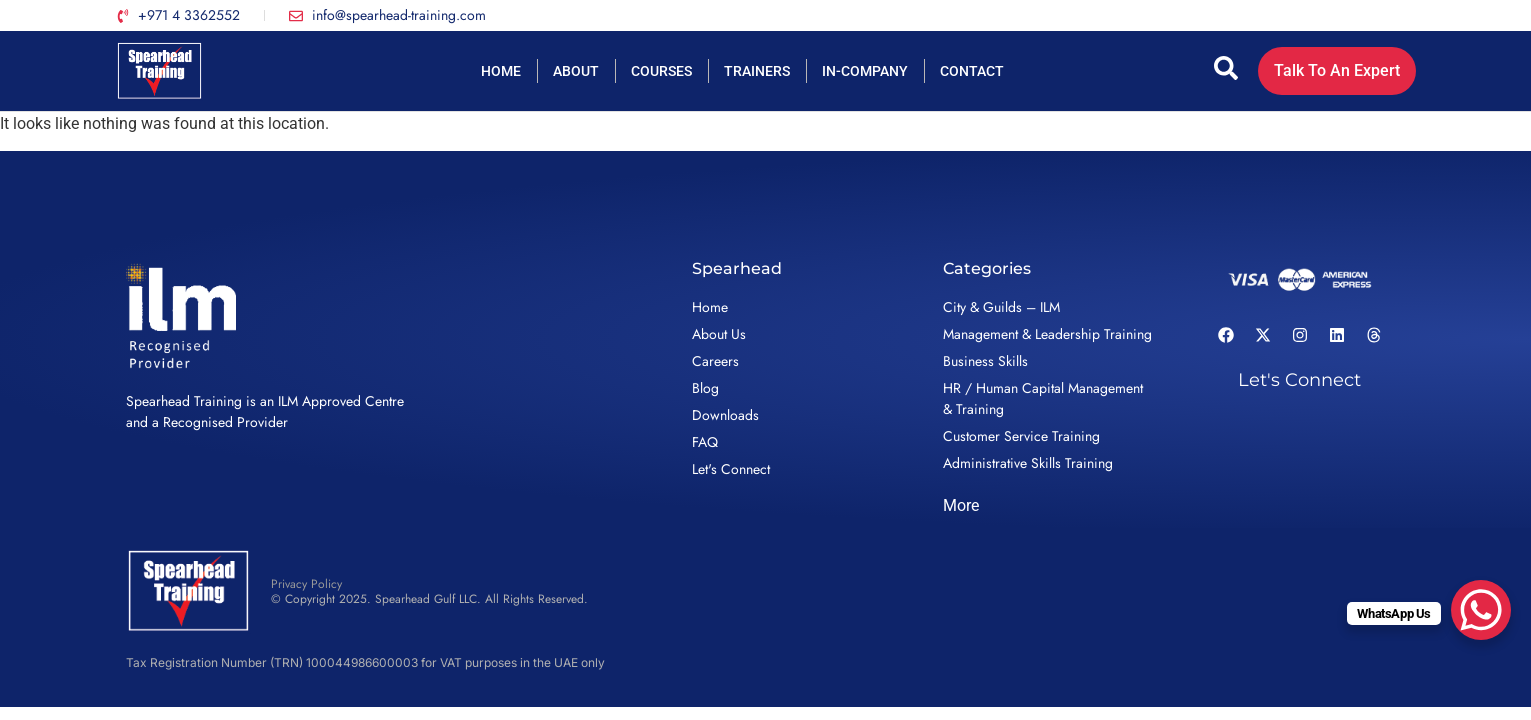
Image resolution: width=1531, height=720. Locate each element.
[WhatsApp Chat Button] (1481, 610)
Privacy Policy (306, 584)
